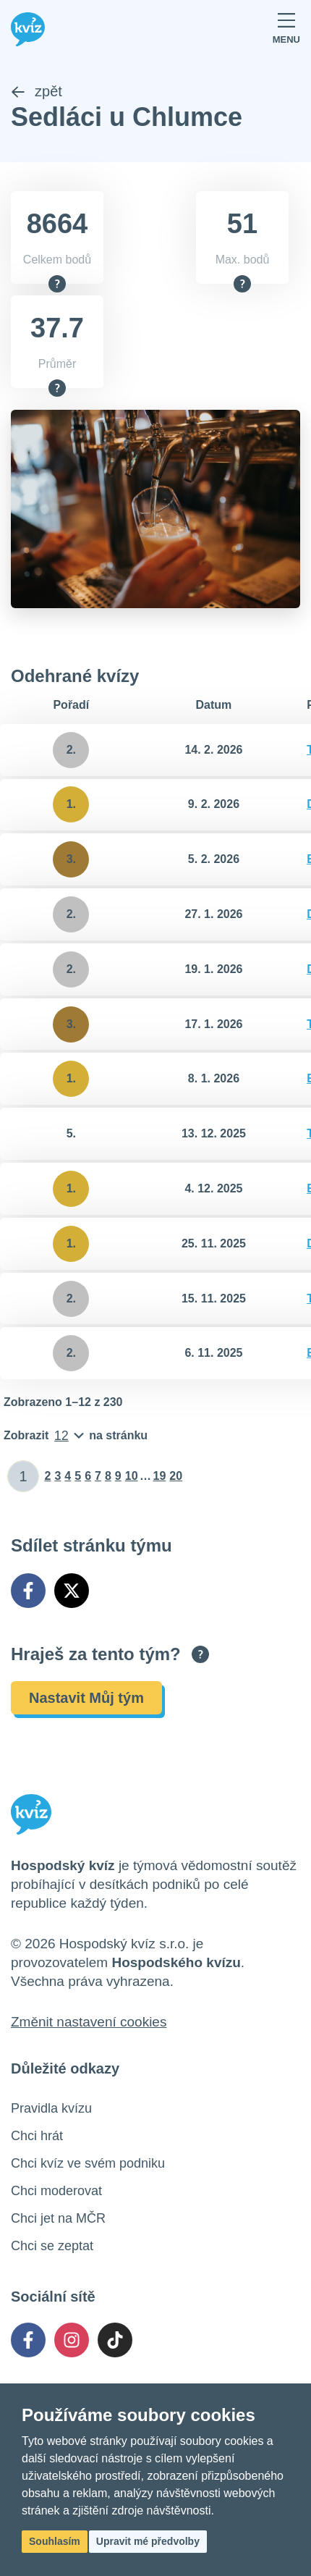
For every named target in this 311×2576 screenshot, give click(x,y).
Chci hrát (37, 2136)
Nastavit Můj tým (86, 1698)
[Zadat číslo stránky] (23, 1476)
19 (159, 1476)
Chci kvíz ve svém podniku (88, 2163)
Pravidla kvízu (51, 2108)
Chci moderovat (56, 2191)
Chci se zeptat (52, 2246)
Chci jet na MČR (58, 2218)
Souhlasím (54, 2541)
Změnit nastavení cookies (88, 2021)
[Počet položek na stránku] (76, 1435)
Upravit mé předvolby (148, 2541)
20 (175, 1476)
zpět (36, 91)
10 (131, 1476)
